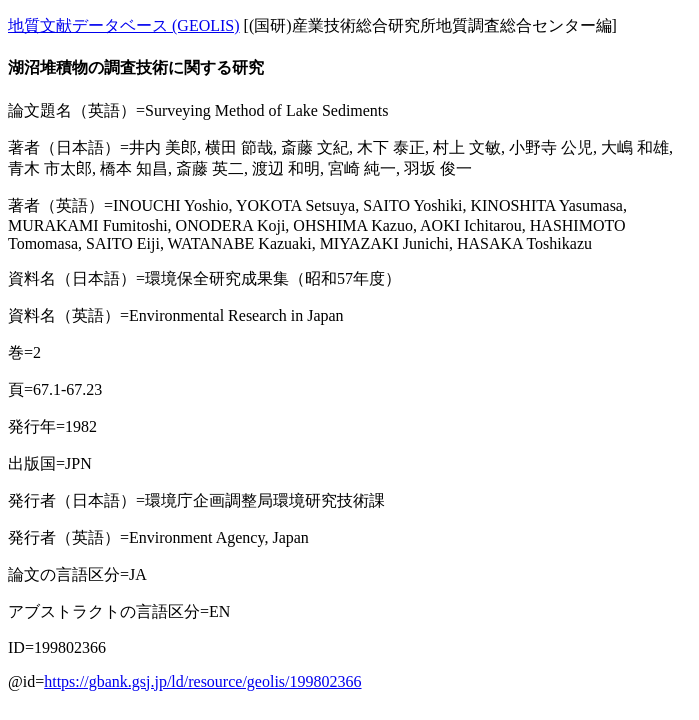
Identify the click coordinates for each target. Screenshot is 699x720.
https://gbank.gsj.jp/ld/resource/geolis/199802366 (202, 681)
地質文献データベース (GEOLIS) (124, 25)
